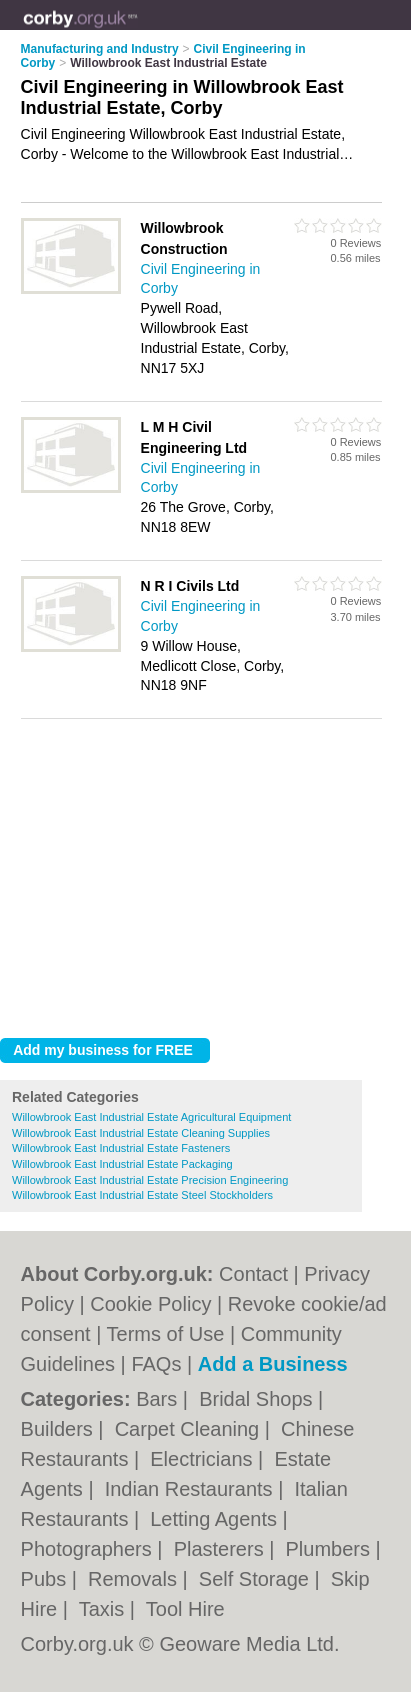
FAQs (156, 1364)
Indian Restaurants (191, 1489)
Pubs (46, 1579)
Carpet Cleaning (190, 1429)
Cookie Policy (150, 1304)
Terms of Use (166, 1334)
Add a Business (273, 1364)
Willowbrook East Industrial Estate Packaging (122, 1164)
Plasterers (222, 1549)
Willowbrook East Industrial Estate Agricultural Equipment (151, 1117)
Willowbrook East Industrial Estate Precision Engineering (150, 1180)
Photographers (89, 1549)
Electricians (204, 1459)
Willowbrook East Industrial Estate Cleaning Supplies (141, 1133)
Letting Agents (216, 1519)
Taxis (104, 1609)
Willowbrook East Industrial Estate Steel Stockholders (142, 1195)
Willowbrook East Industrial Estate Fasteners (121, 1148)
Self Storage (257, 1579)
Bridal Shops (258, 1399)
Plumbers (331, 1549)
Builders (60, 1429)
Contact (253, 1274)
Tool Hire (185, 1609)
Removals (135, 1579)
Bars (159, 1399)
